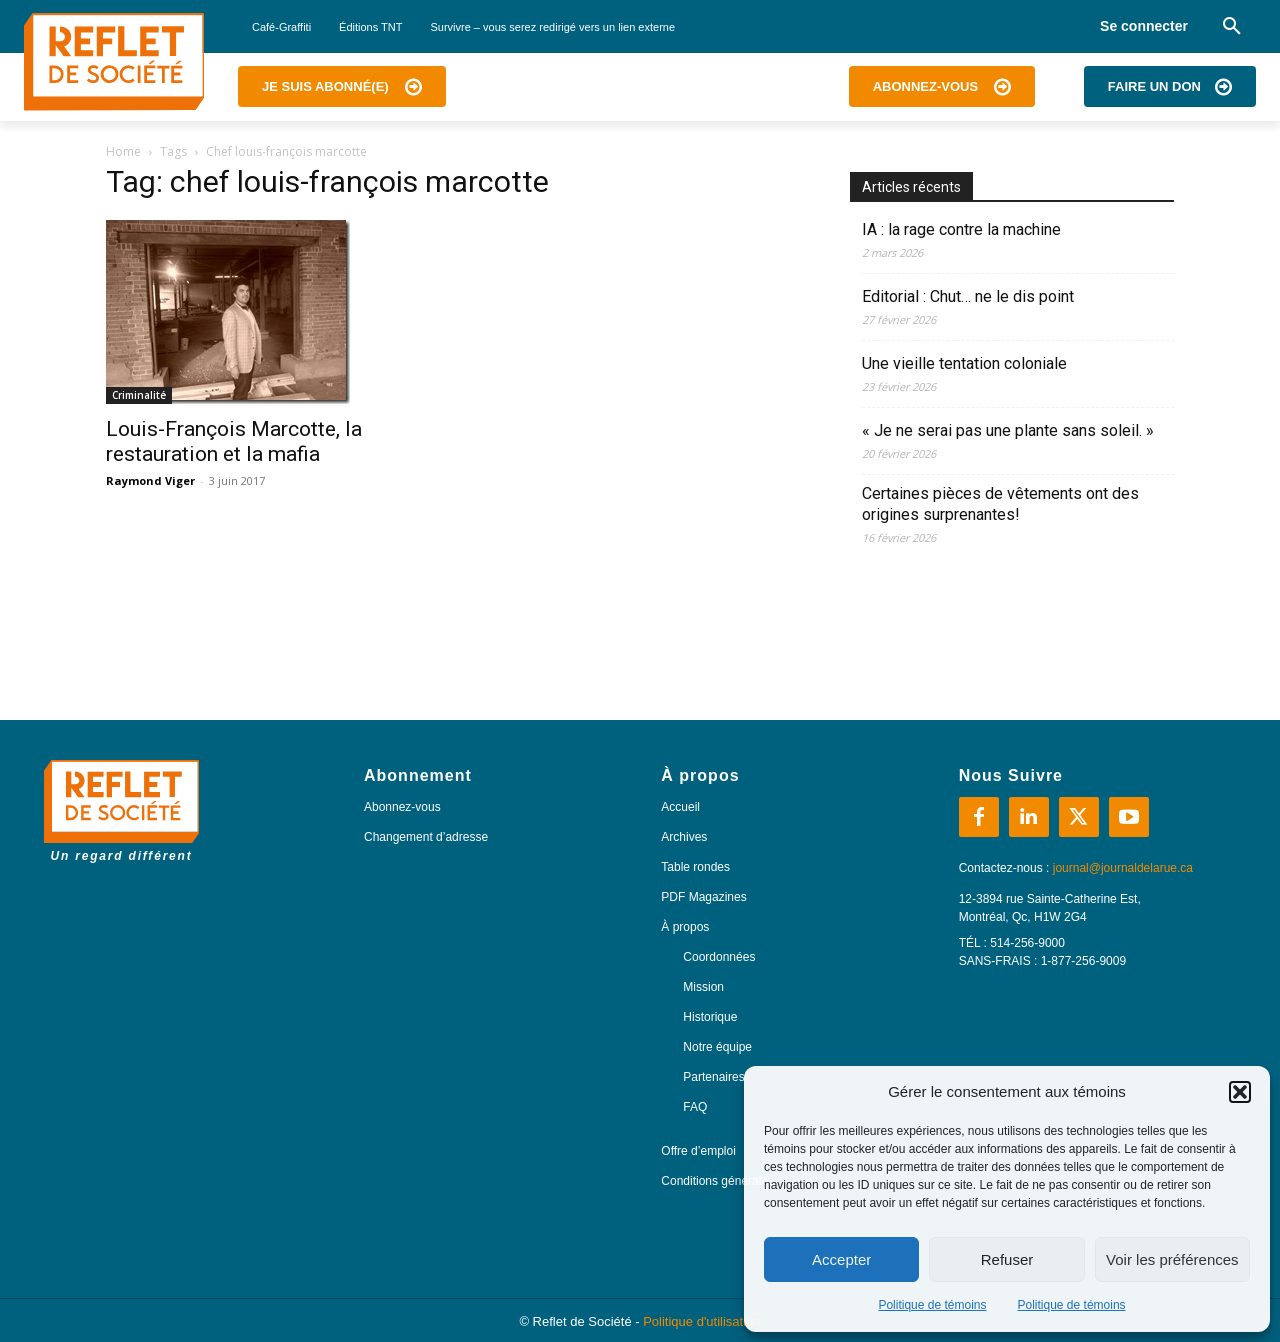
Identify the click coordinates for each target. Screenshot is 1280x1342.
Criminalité (139, 395)
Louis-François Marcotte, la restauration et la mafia (234, 441)
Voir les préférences (1172, 1259)
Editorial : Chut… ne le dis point (968, 296)
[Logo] (114, 62)
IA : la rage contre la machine (961, 229)
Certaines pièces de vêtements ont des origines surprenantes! (1000, 504)
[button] (1240, 1092)
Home (123, 151)
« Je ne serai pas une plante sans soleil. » (1008, 430)
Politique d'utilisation (701, 1321)
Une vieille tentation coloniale (964, 363)
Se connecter (1144, 26)
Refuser (1007, 1259)
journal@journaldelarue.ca (1123, 868)
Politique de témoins (932, 1305)
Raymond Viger (150, 480)
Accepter (841, 1259)
